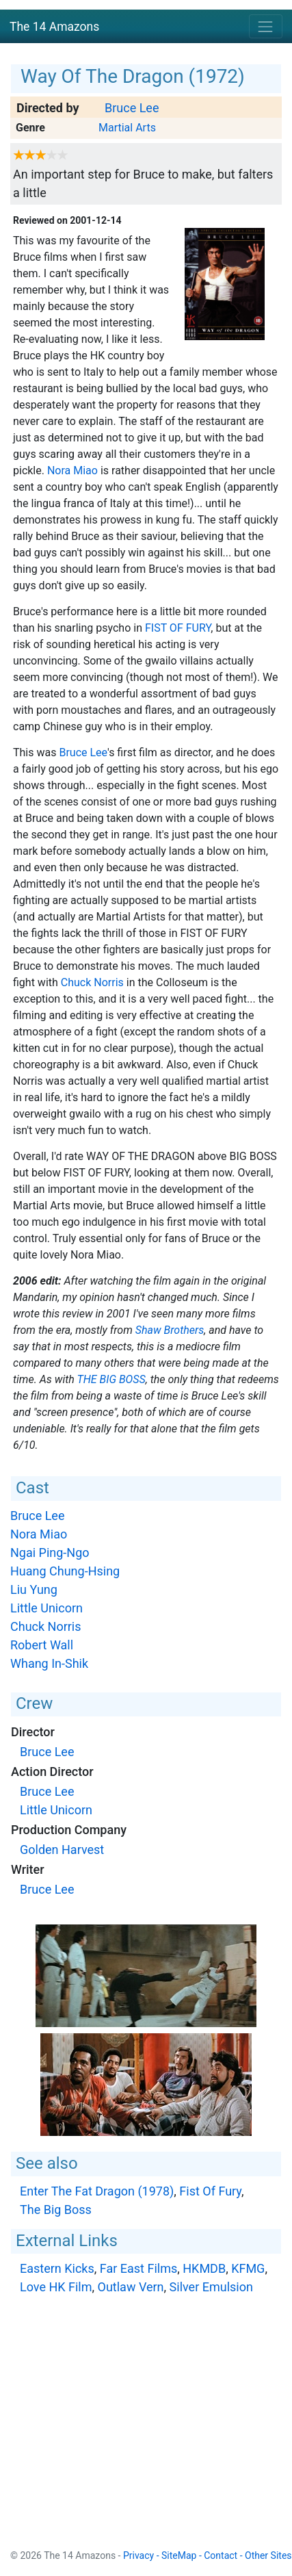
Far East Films (138, 2268)
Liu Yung (33, 1589)
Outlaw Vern (131, 2287)
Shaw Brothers (169, 1330)
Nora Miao (72, 470)
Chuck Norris (92, 982)
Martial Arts (127, 127)
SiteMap (178, 2555)
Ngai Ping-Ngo (50, 1552)
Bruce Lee (132, 108)
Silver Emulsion (211, 2287)
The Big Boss (111, 1379)
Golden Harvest (62, 1849)
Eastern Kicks (57, 2268)
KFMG (248, 2268)
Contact (220, 2555)
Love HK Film (56, 2287)
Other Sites (268, 2555)
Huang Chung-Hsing (65, 1571)
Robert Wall (41, 1645)
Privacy (138, 2555)
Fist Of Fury (178, 627)
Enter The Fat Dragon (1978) (97, 2191)
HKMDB (204, 2268)
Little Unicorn (46, 1608)
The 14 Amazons (54, 27)
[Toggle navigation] (265, 26)
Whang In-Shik (49, 1663)
